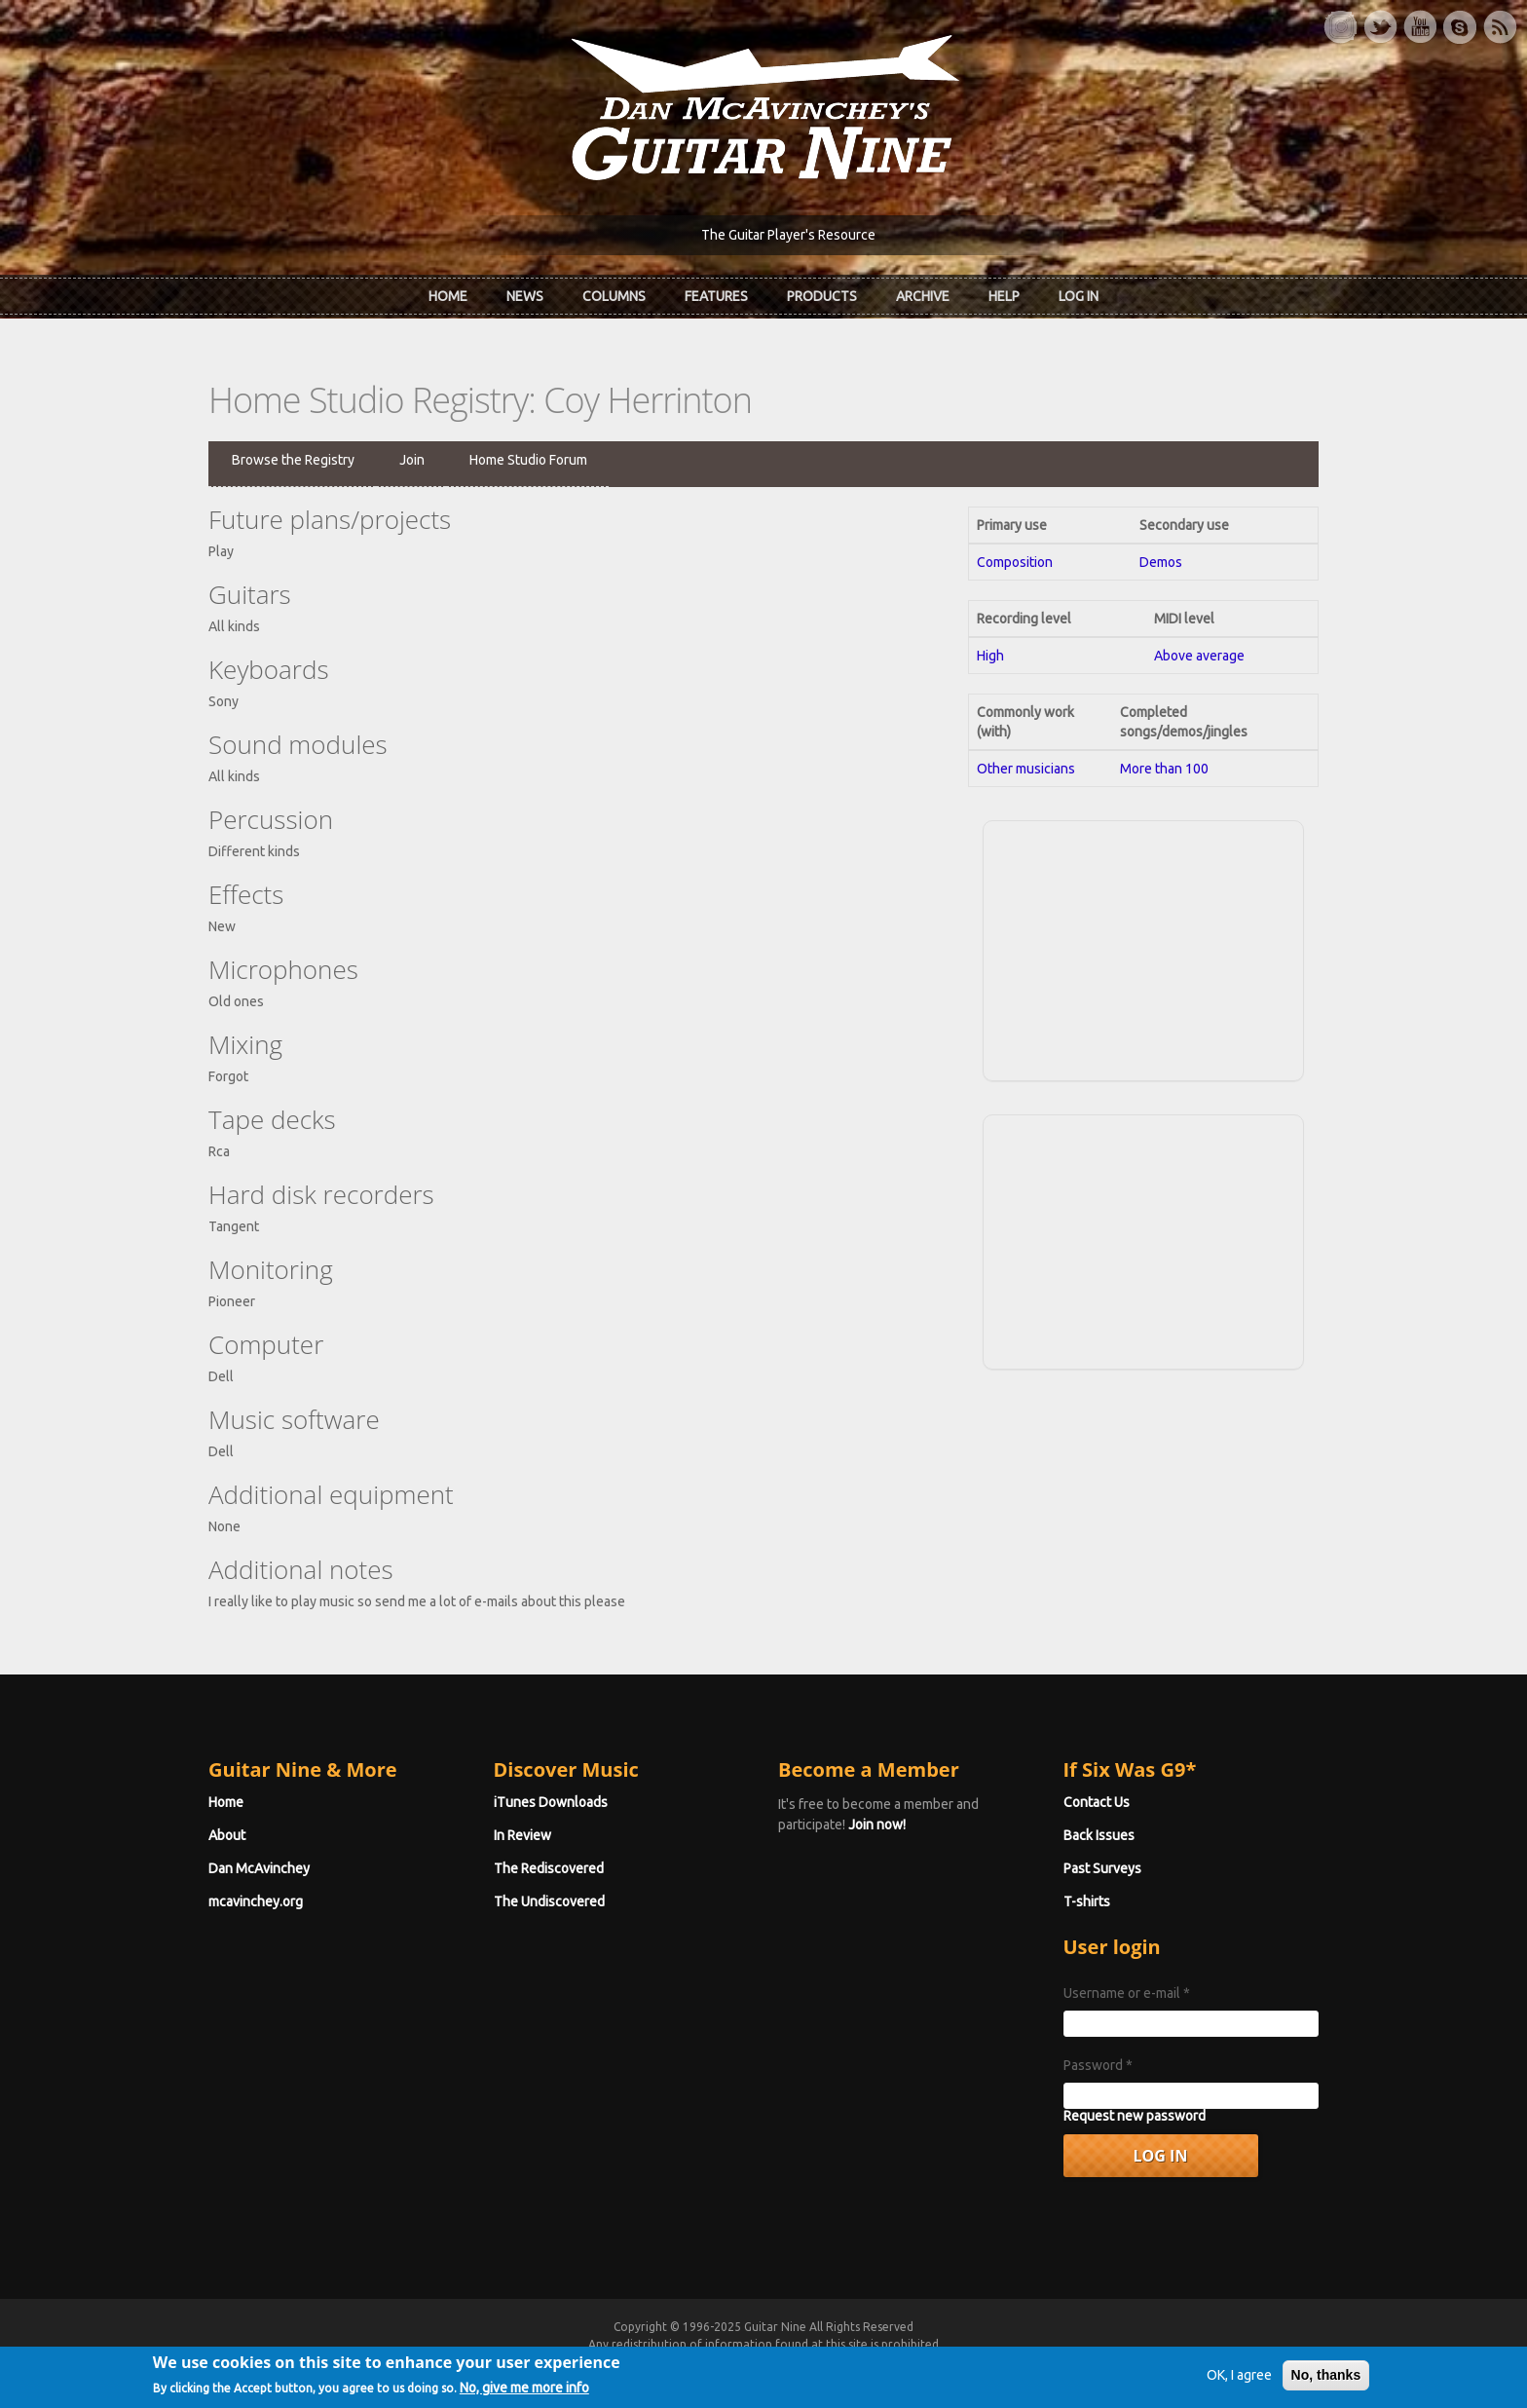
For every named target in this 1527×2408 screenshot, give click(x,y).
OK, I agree (1239, 2381)
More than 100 (1164, 768)
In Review (522, 1835)
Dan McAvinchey (259, 1868)
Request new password (1134, 2116)
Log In (1079, 296)
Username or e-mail (1126, 1993)
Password (1098, 2065)
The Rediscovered (549, 1868)
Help (1004, 296)
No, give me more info (524, 2394)
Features (716, 296)
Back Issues (1099, 1835)
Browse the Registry (293, 460)
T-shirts (1086, 1901)
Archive (923, 296)
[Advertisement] (1143, 948)
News (524, 296)
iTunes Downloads (551, 1802)
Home (447, 296)
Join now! (877, 1824)
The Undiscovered (549, 1901)
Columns (614, 296)
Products (822, 296)
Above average (1199, 655)
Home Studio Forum (528, 460)
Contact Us (1096, 1802)
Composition (1015, 562)
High (990, 655)
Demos (1160, 562)
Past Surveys (1102, 1868)
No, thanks (1326, 2381)
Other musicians (1026, 768)
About (226, 1835)
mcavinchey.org (255, 1901)
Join (412, 460)
